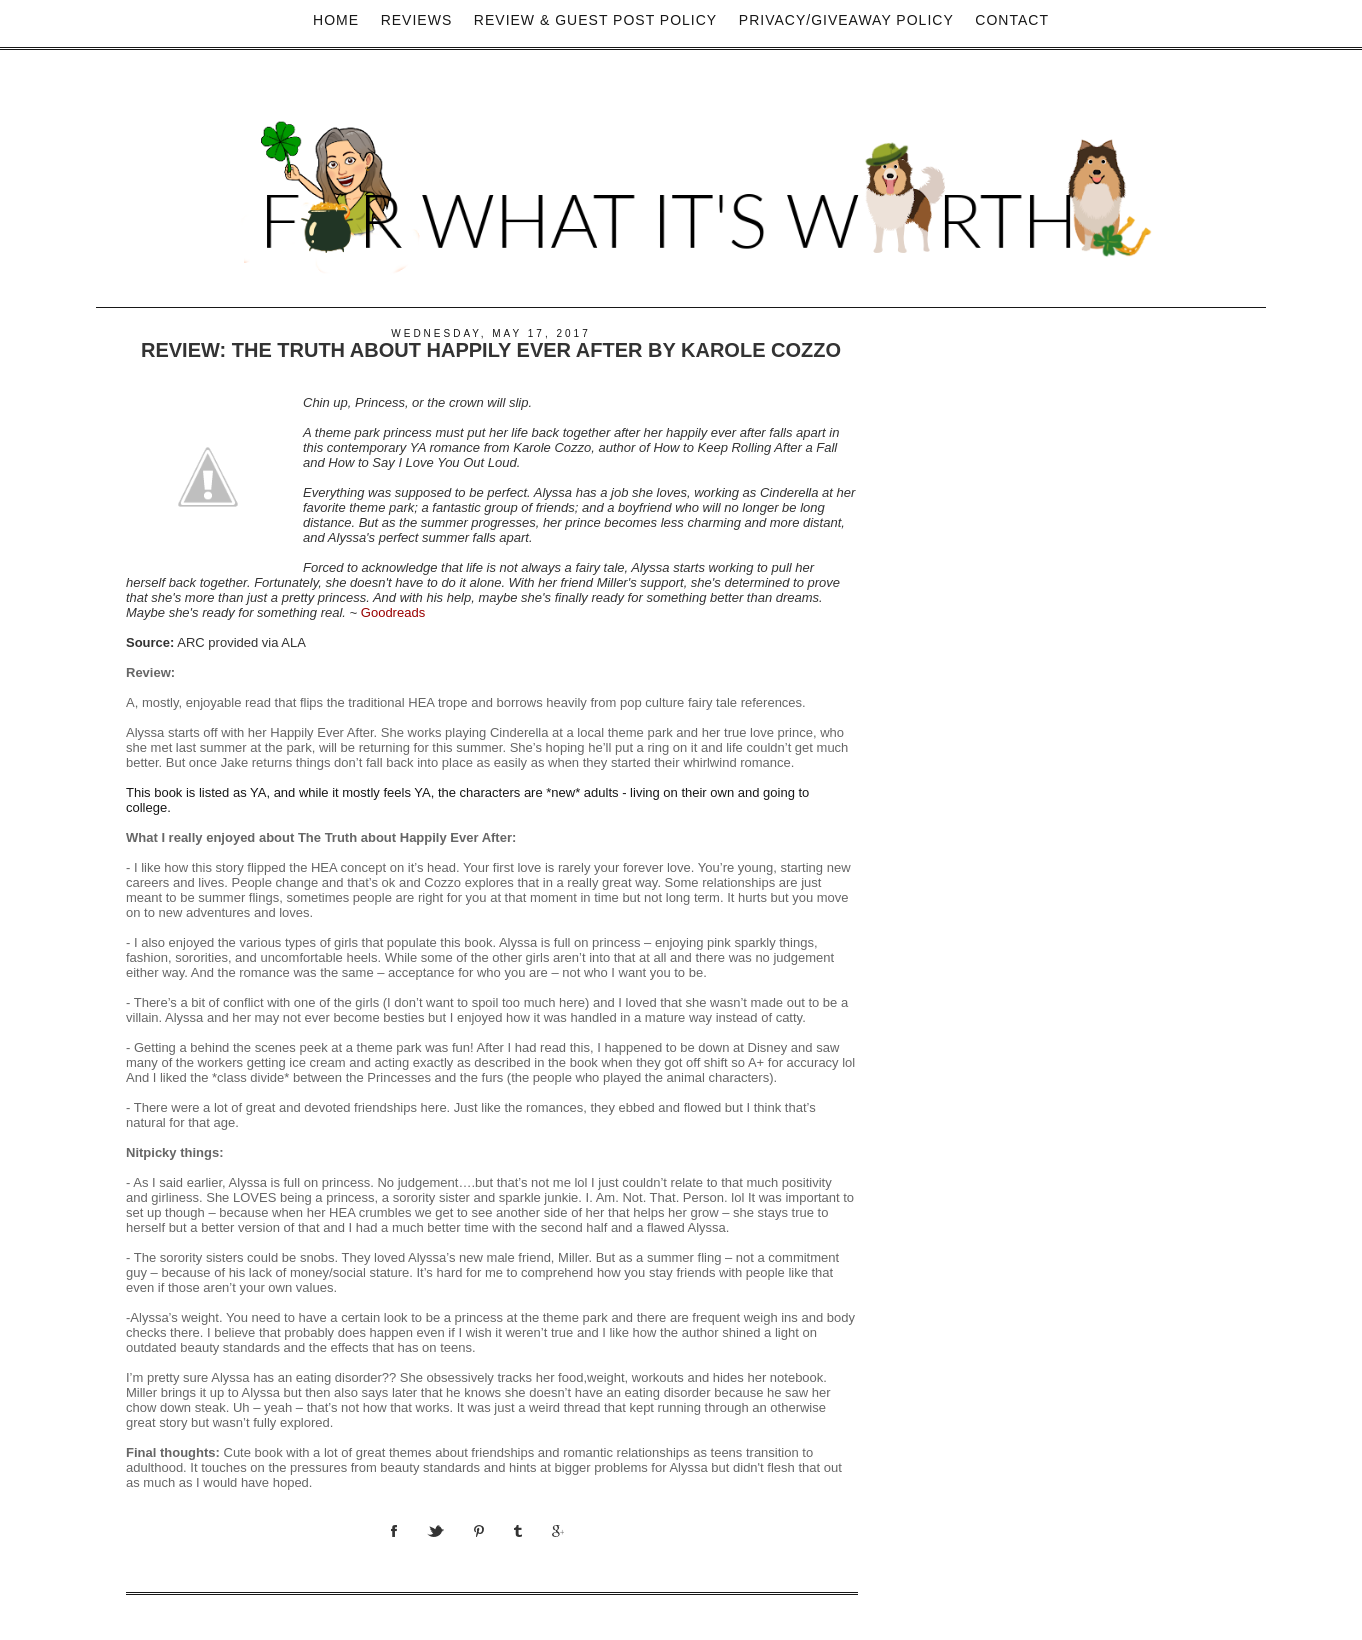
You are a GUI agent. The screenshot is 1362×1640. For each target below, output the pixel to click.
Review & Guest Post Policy (595, 20)
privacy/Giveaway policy (846, 20)
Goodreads (393, 612)
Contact (1012, 20)
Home (336, 20)
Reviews (417, 20)
